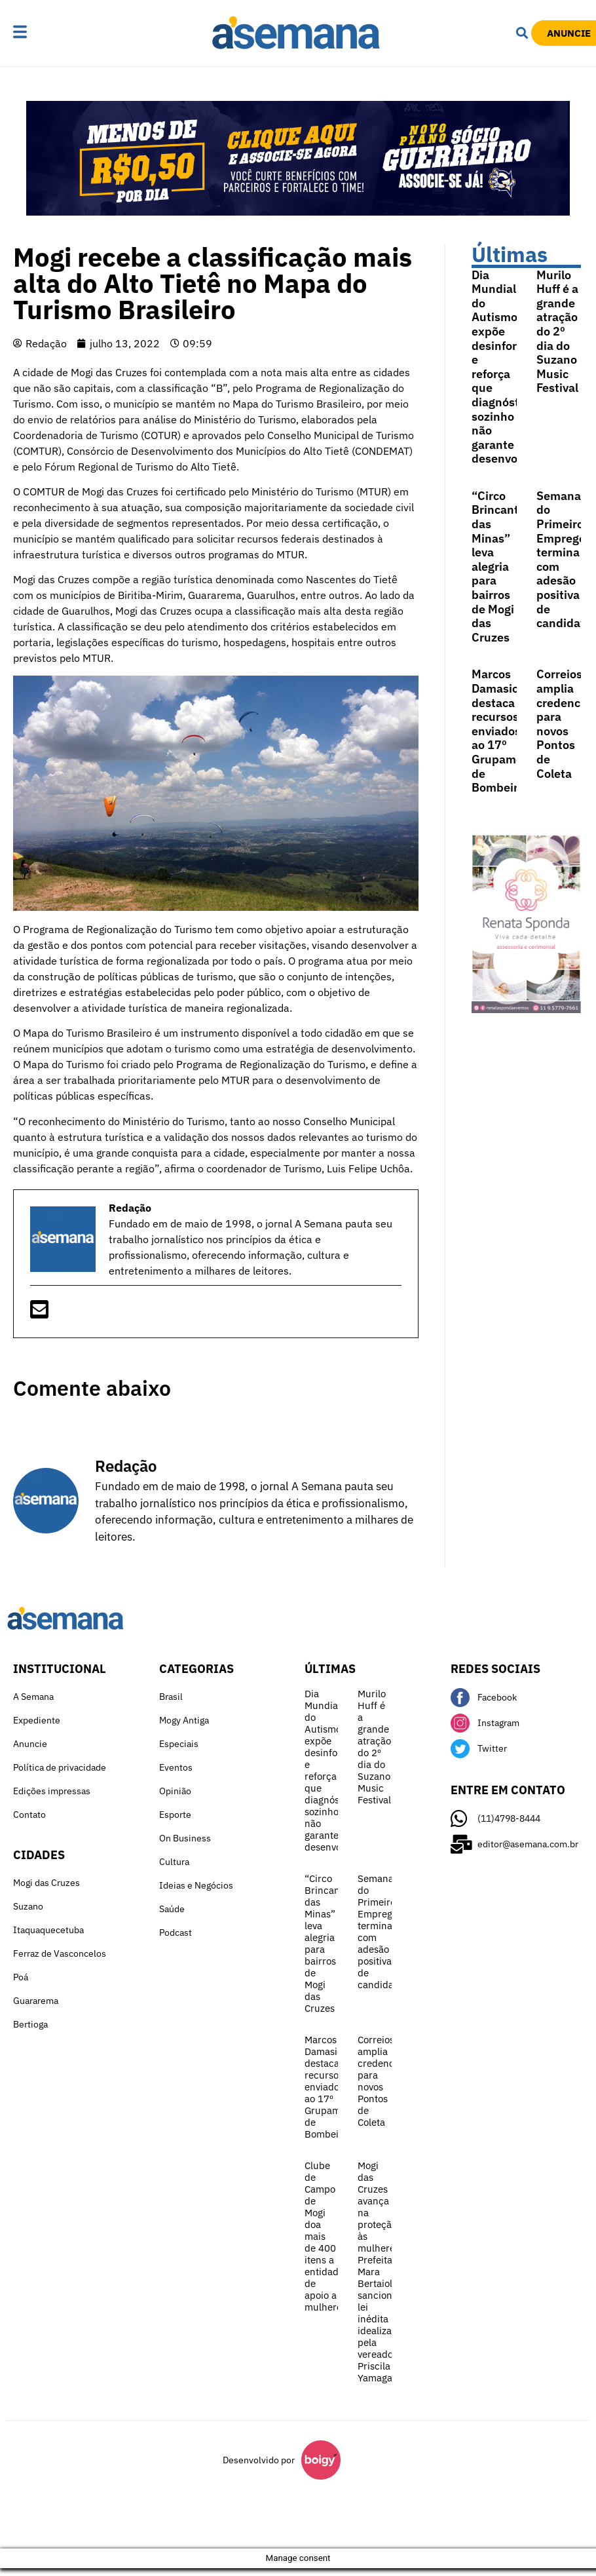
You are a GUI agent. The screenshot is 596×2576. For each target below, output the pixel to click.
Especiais (178, 1744)
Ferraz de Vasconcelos (59, 1953)
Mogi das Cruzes (46, 1883)
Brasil (171, 1696)
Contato (29, 1814)
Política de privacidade (59, 1767)
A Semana (33, 1696)
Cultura (174, 1862)
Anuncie (30, 1744)
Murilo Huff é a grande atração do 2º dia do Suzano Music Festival (557, 331)
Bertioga (30, 2024)
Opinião (175, 1791)
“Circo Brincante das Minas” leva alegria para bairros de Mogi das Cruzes (498, 566)
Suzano (28, 1906)
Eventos (176, 1767)
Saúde (172, 1909)
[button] (45, 32)
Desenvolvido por (259, 2460)
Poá (20, 1977)
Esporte (175, 1814)
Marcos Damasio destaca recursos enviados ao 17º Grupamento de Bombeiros (506, 730)
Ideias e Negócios (196, 1885)
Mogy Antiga (184, 1720)
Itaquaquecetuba (48, 1930)
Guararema (35, 2001)
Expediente (36, 1720)
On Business (185, 1838)
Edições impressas (51, 1791)
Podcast (175, 1932)
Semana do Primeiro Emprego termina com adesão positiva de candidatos (382, 1931)
